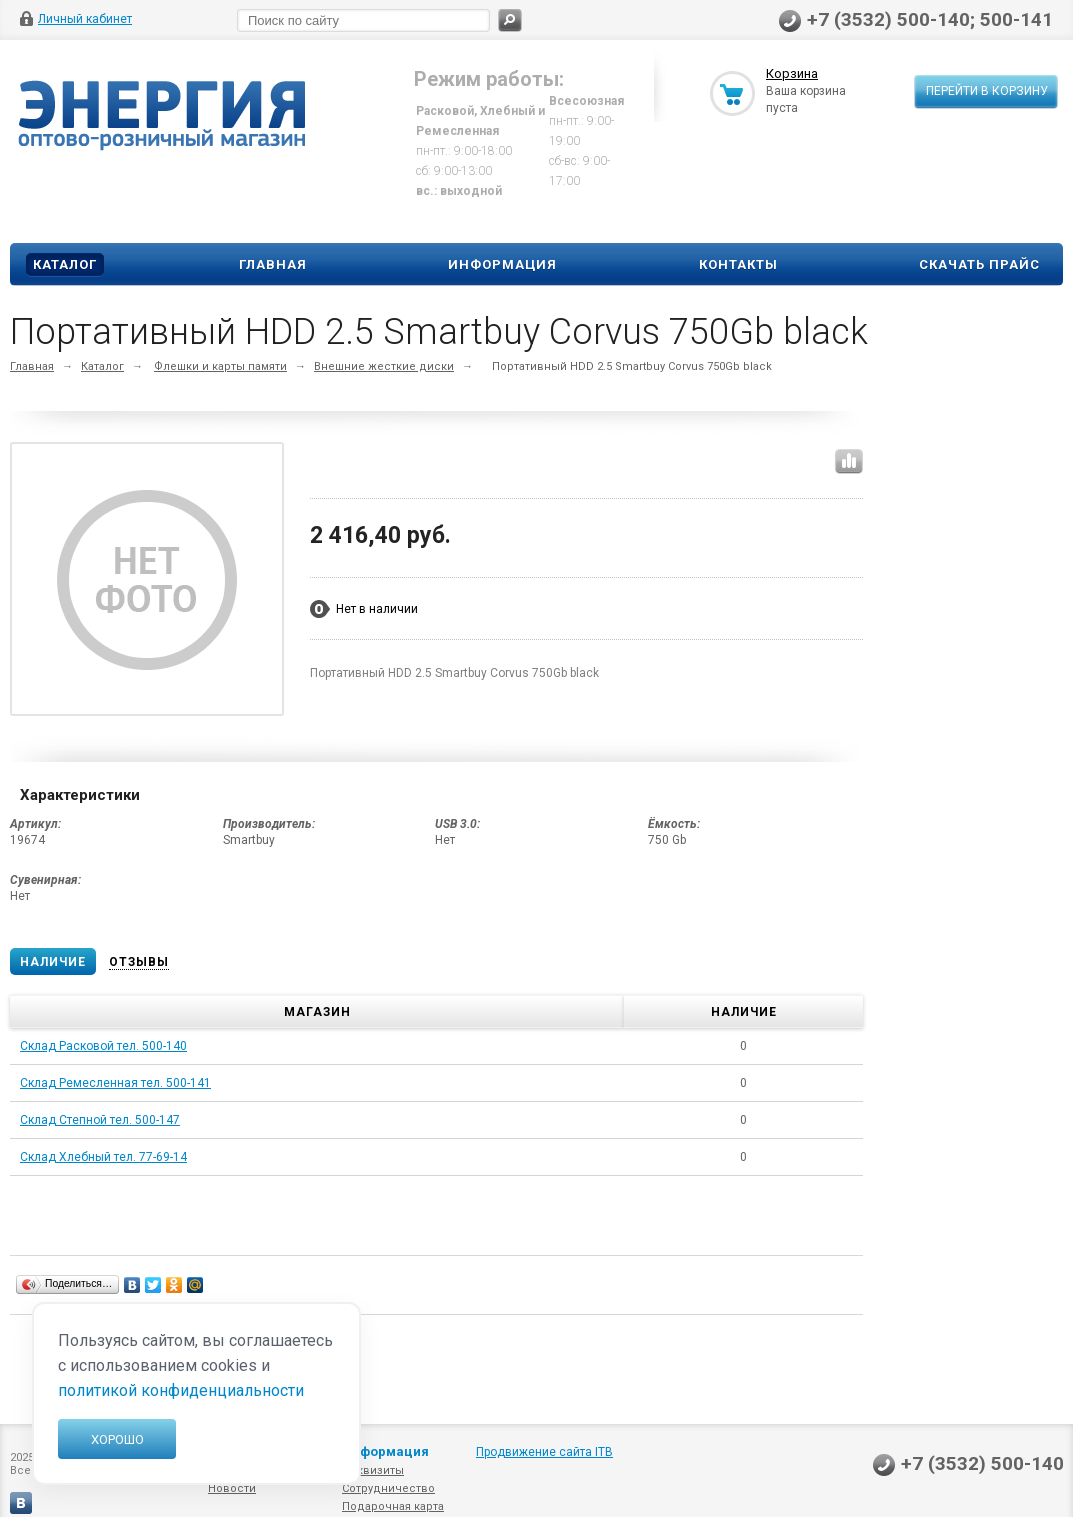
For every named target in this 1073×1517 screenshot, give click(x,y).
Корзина (792, 73)
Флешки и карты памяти (220, 366)
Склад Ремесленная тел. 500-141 (115, 1083)
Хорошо (117, 1439)
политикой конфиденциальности (181, 1390)
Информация (502, 264)
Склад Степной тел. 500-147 (100, 1120)
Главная (273, 264)
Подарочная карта (393, 1506)
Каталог (65, 264)
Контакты (738, 264)
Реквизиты (373, 1470)
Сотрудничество (388, 1488)
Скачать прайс (979, 264)
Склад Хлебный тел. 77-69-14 (103, 1157)
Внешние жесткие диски (384, 366)
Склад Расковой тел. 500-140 (103, 1046)
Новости (232, 1488)
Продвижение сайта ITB (544, 1452)
